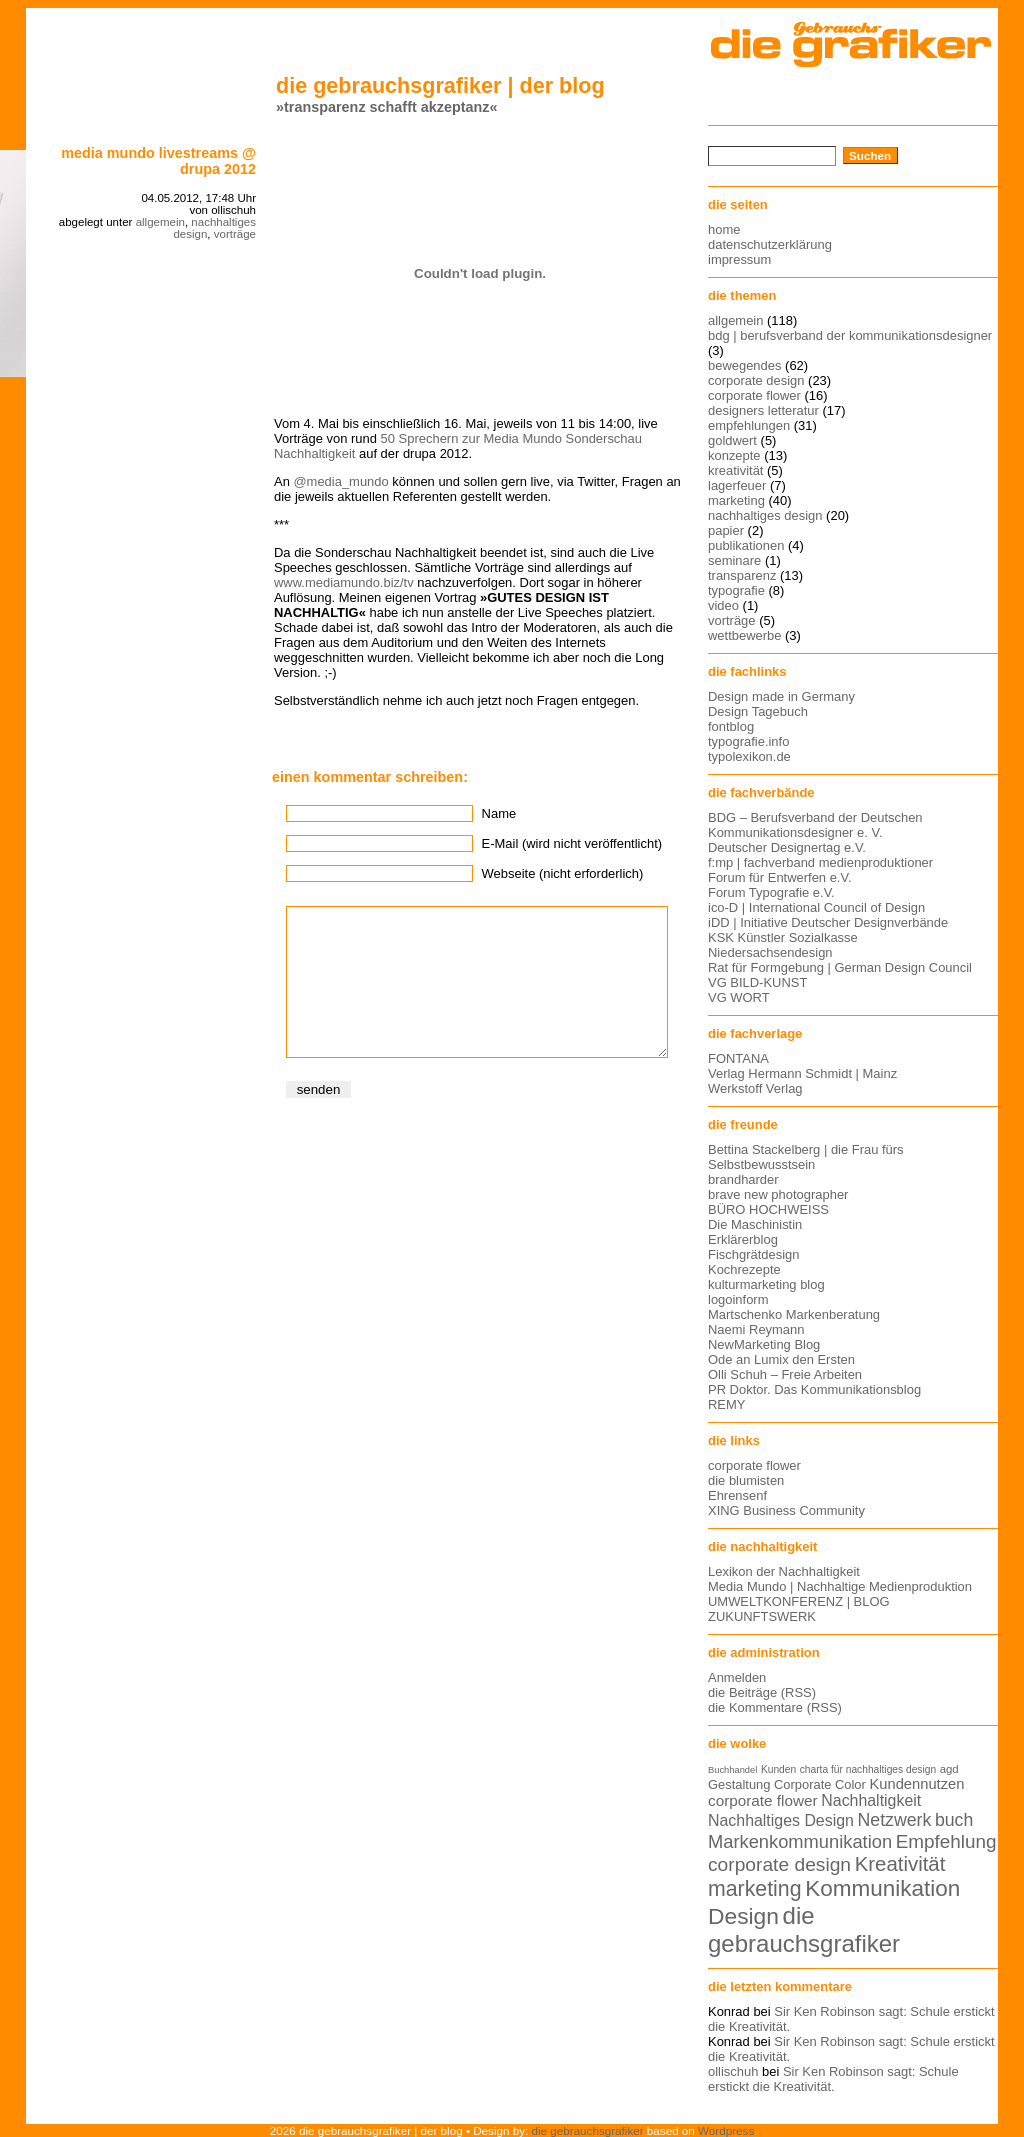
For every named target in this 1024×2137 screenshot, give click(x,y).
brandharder (743, 1179)
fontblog (731, 726)
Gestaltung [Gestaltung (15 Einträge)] (739, 1784)
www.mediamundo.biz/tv (344, 582)
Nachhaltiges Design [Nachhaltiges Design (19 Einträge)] (781, 1820)
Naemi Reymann (756, 1329)
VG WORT (739, 997)
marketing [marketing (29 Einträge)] (755, 1889)
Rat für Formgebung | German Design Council (840, 967)
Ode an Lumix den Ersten (781, 1359)
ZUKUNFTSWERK (762, 1616)
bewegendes (744, 365)
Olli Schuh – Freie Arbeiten (785, 1374)
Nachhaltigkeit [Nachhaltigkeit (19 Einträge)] (871, 1800)
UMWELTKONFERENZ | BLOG (799, 1601)
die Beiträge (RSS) (762, 1692)
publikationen (746, 545)
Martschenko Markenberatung (794, 1314)
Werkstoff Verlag (755, 1088)
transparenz (742, 575)
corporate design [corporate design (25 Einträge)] (779, 1864)
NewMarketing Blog (764, 1344)
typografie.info (748, 741)
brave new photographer (778, 1194)
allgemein (160, 222)
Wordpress (726, 2130)
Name (499, 813)
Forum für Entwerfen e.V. (780, 877)
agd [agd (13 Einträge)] (949, 1769)
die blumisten (746, 1480)
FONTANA (738, 1058)
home (724, 229)
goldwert (732, 440)
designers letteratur (763, 410)
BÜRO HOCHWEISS (768, 1209)
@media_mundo (340, 481)
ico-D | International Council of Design (816, 907)
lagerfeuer (737, 485)
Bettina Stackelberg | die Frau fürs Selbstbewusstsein (806, 1157)
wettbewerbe (744, 635)
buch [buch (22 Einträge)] (954, 1820)
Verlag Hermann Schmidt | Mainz (802, 1073)
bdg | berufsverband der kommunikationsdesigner (850, 335)
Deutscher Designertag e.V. (787, 847)
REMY (726, 1404)
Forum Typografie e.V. (771, 892)
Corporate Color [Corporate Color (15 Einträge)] (820, 1784)
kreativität (735, 470)
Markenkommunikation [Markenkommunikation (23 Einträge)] (800, 1841)
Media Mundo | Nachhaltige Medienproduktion (840, 1586)
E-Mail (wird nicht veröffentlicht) (572, 843)
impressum (739, 259)
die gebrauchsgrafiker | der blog (440, 85)
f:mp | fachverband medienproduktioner (820, 862)
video (723, 605)
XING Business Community (786, 1510)
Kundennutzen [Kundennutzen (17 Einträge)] (916, 1784)
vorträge (235, 234)
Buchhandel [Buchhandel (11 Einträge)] (732, 1770)
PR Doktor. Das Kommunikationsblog (814, 1389)
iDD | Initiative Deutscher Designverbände (828, 922)
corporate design (756, 380)
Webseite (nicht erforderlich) (563, 873)
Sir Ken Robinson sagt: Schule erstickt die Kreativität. (833, 2079)
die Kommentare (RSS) (775, 1707)
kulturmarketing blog (766, 1284)
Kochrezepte (744, 1269)
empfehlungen (749, 425)
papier (726, 530)
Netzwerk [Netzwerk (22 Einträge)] (895, 1820)
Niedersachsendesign (770, 952)
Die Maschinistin (755, 1224)
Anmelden (737, 1677)
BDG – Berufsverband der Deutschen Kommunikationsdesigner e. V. (815, 825)
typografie (736, 590)
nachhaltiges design (765, 515)
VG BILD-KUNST (757, 982)
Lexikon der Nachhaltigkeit (784, 1571)
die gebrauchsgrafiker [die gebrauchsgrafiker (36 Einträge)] (804, 1929)
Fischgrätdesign (753, 1254)
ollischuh (733, 2071)
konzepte (734, 455)
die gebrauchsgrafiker (588, 2130)
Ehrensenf (737, 1495)
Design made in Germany (781, 696)
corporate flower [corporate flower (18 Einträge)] (763, 1800)
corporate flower (754, 395)
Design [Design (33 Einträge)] (743, 1916)
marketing (736, 500)
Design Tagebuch (758, 711)
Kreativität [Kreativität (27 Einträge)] (900, 1864)
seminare (734, 560)
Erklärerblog (743, 1239)
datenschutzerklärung (770, 244)
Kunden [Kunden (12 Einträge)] (778, 1769)
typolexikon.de (749, 756)
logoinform (738, 1299)
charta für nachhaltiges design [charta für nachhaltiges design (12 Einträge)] (868, 1769)
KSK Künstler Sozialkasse (783, 937)
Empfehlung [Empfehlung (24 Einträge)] (946, 1841)
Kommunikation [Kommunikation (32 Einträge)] (882, 1888)
